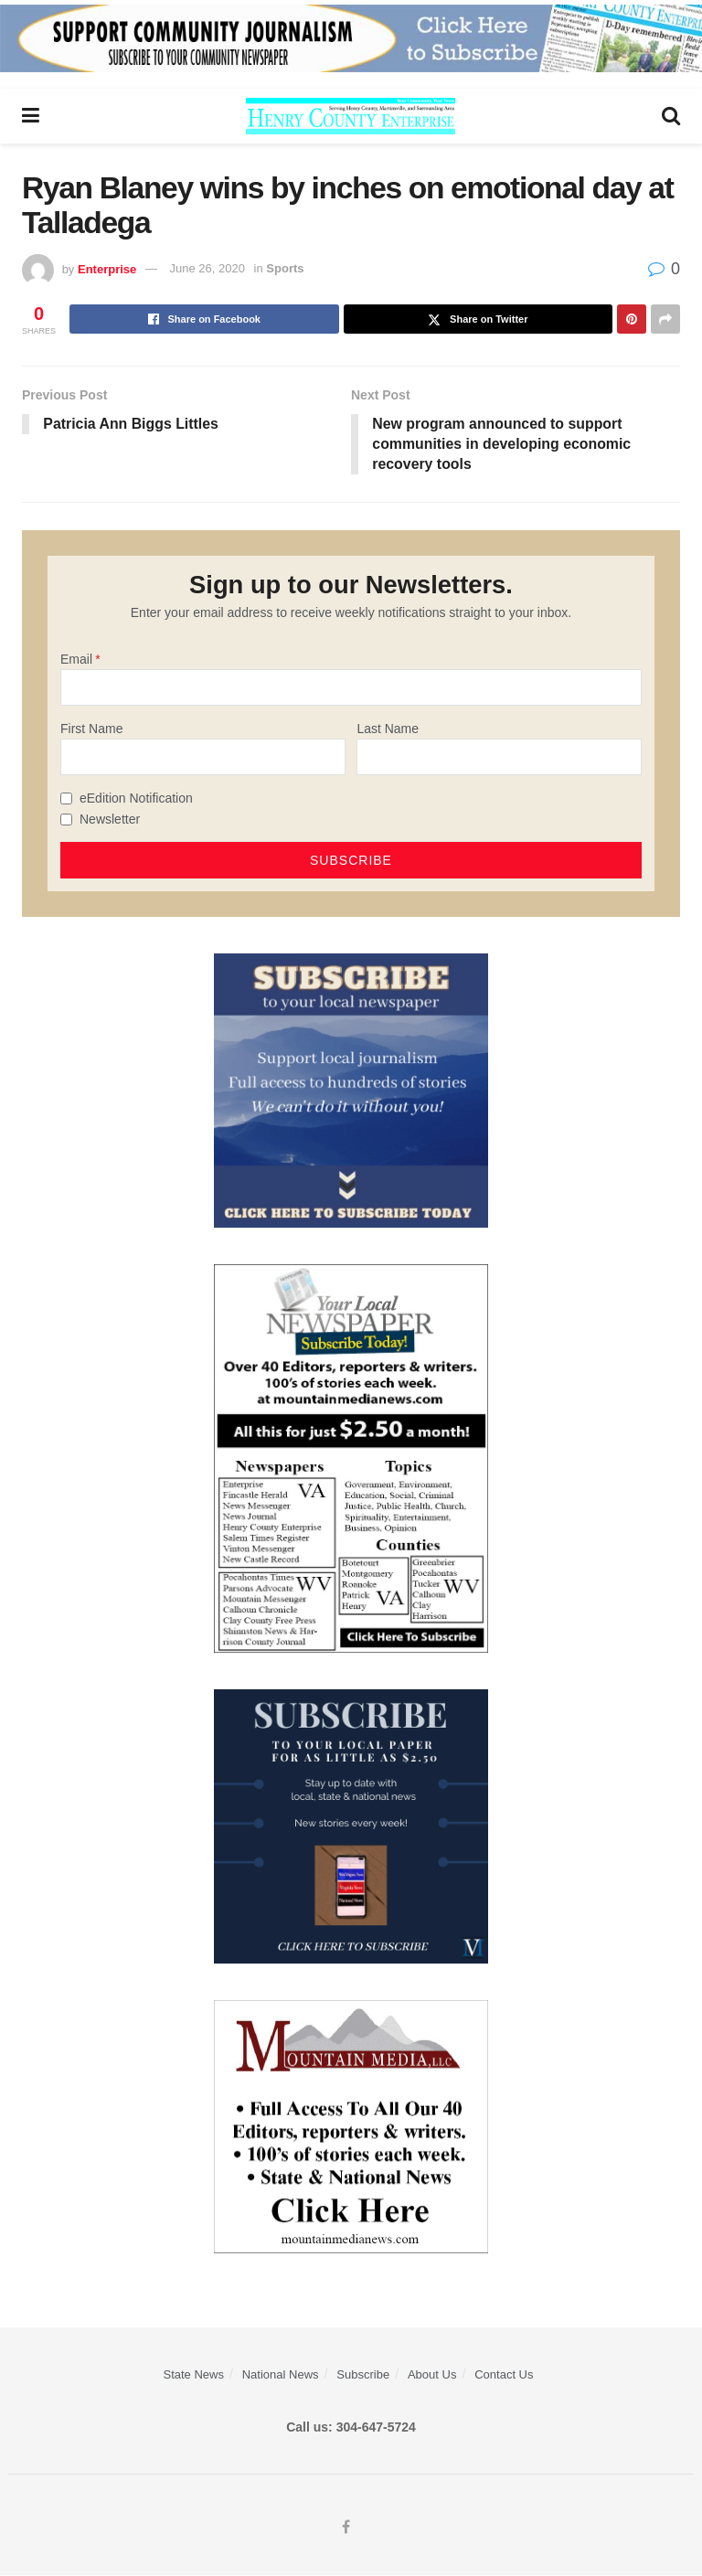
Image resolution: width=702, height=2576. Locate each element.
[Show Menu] (30, 116)
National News (280, 2375)
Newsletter (110, 820)
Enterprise (107, 268)
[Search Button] (671, 116)
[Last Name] (499, 758)
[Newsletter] (66, 819)
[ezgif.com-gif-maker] (351, 1090)
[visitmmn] (351, 2126)
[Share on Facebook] (204, 319)
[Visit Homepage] (350, 116)
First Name (91, 729)
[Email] (351, 688)
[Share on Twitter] (478, 319)
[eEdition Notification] (66, 799)
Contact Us (503, 2375)
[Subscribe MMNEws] (351, 1458)
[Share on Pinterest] (631, 319)
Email (76, 659)
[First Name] (203, 758)
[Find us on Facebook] (346, 2528)
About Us (432, 2375)
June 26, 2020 (207, 268)
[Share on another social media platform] (665, 319)
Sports (284, 268)
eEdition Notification (136, 799)
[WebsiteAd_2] (351, 1825)
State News (193, 2375)
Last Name (387, 729)
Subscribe (362, 2375)
